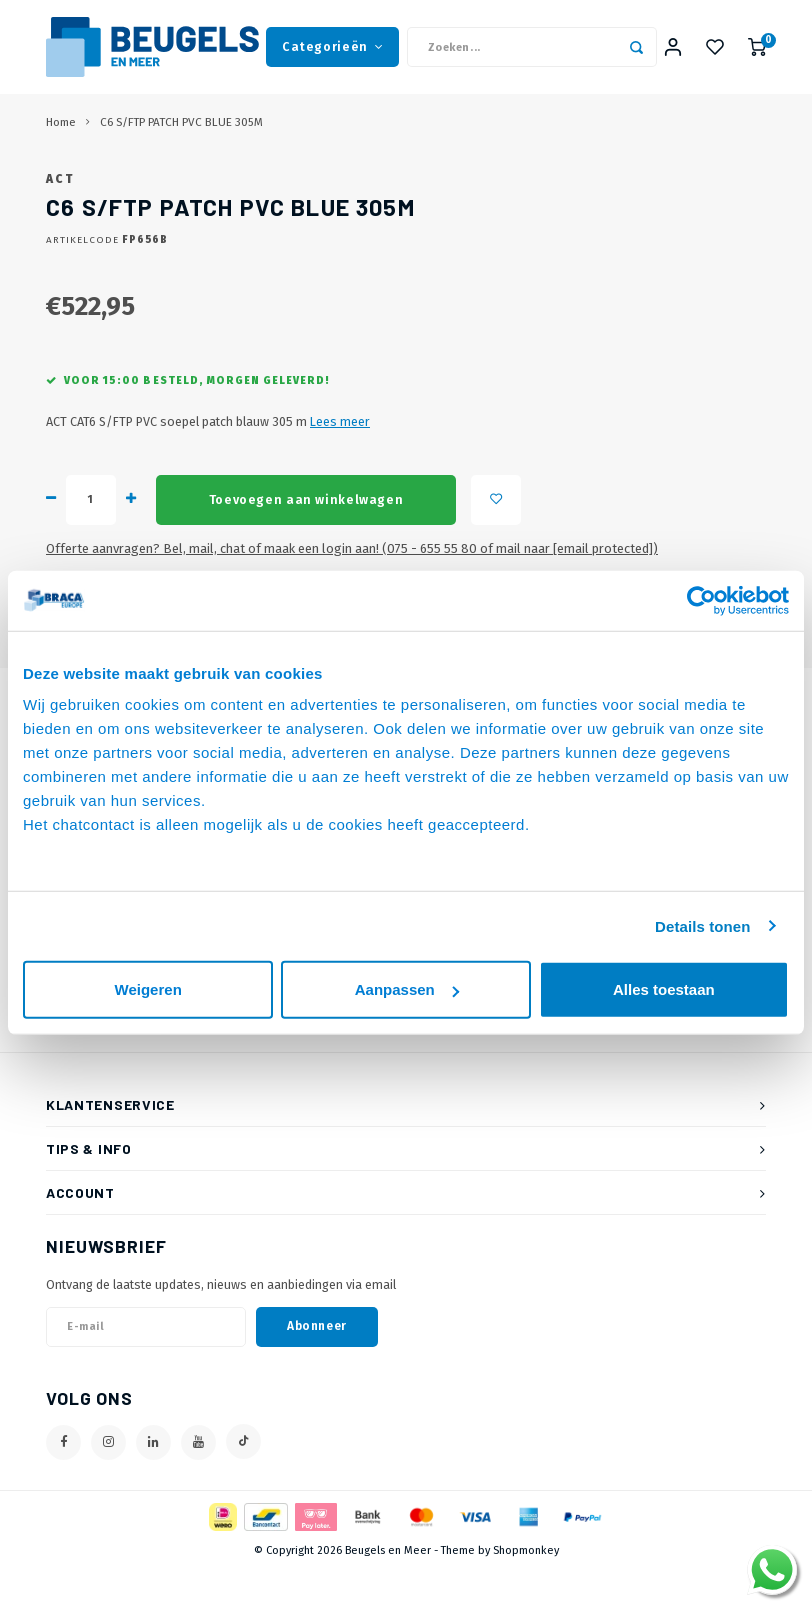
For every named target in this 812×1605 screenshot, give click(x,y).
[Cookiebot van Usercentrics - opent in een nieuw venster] (701, 600)
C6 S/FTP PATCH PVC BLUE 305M (181, 128)
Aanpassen (407, 989)
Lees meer (340, 457)
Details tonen (702, 925)
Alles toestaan (664, 989)
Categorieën (332, 49)
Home (61, 128)
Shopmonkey (526, 1586)
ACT (60, 215)
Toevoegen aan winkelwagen (306, 535)
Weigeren (148, 989)
